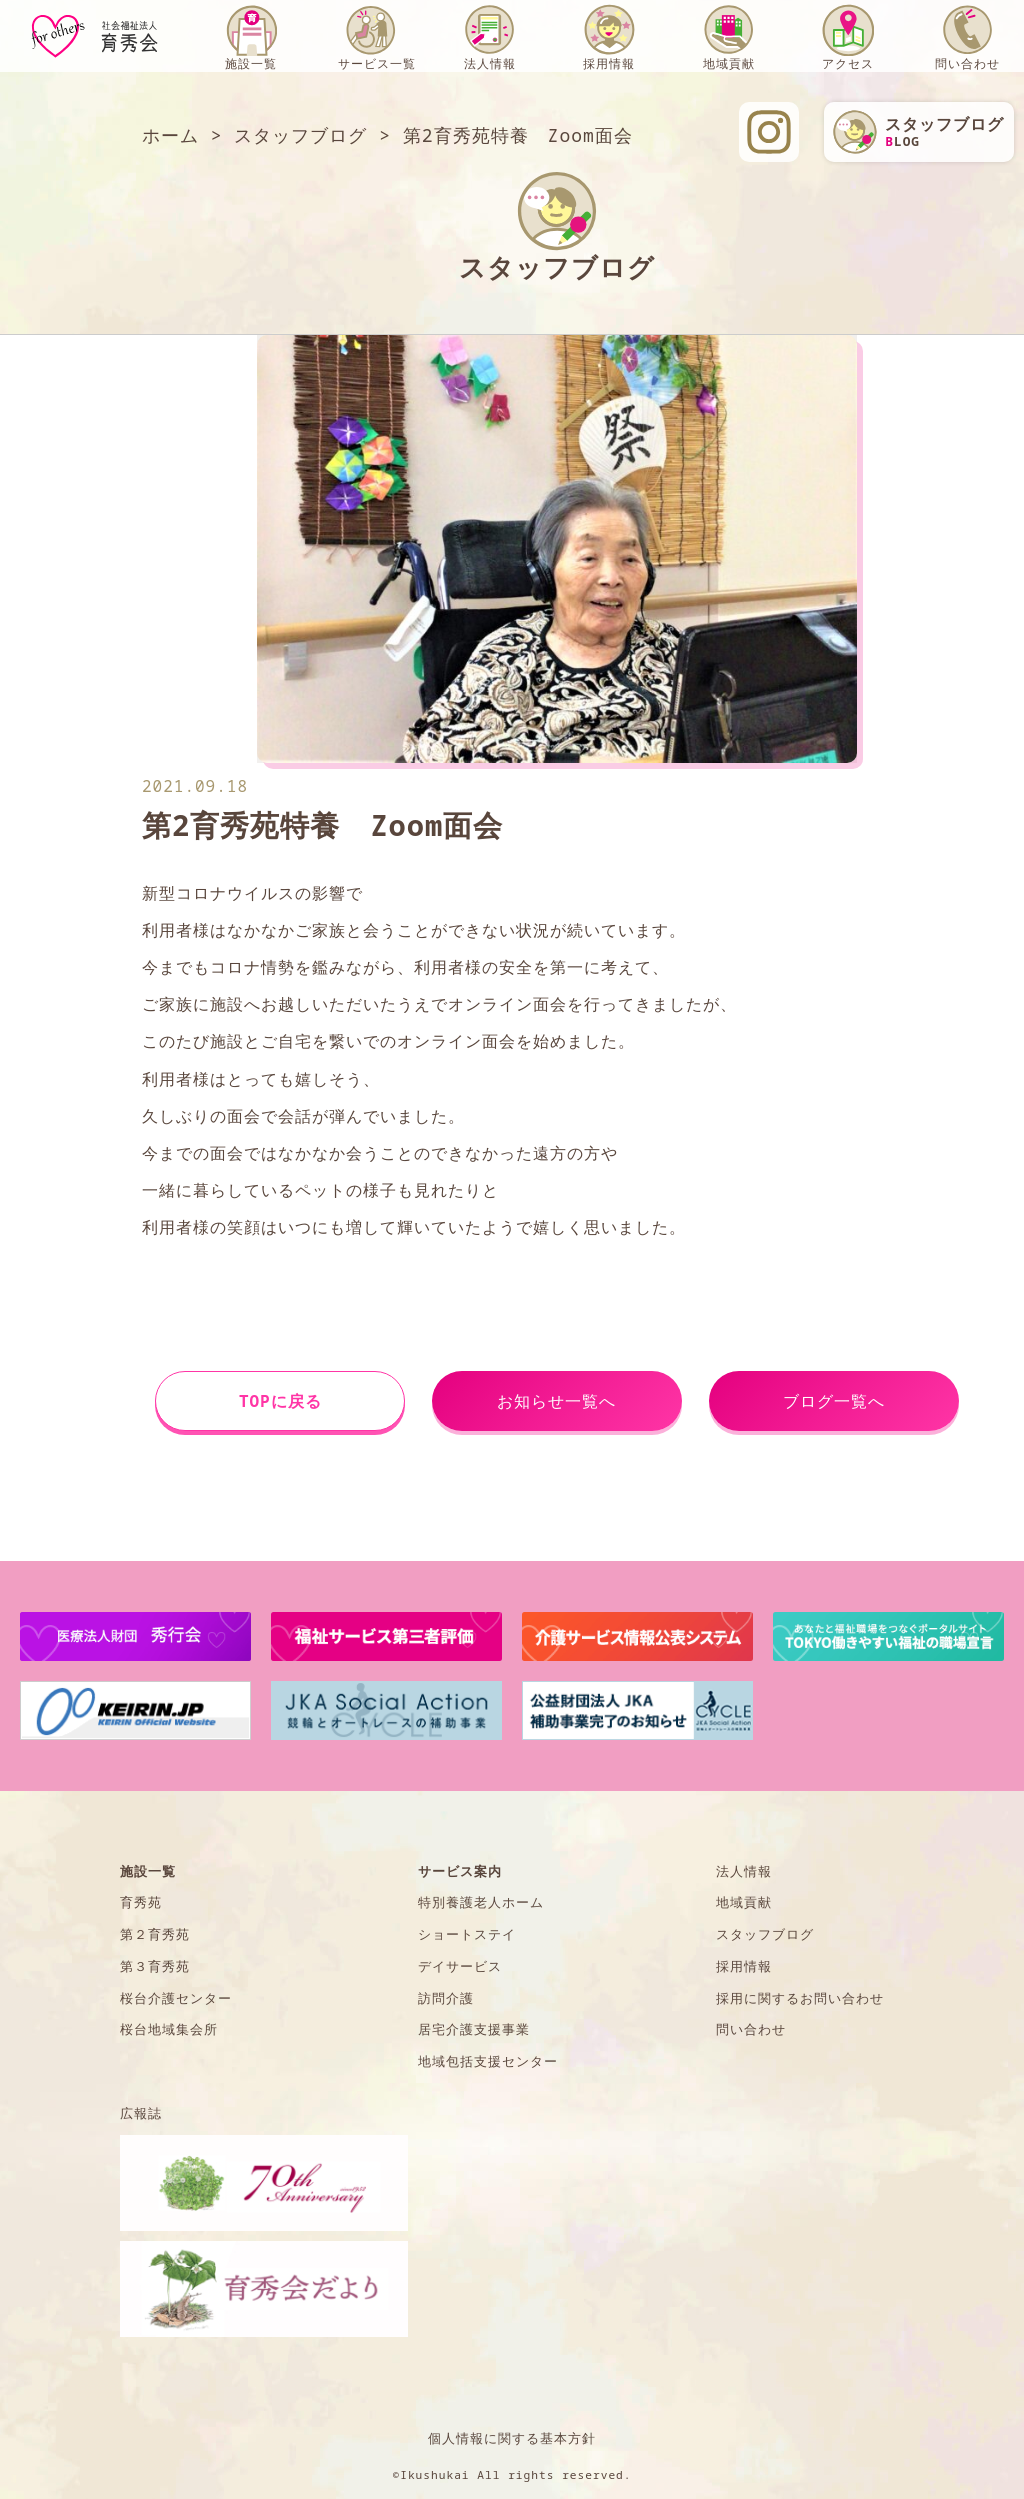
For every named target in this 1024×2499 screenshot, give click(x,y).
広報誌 (141, 2113)
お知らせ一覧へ (556, 1401)
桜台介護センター (176, 1998)
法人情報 (490, 63)
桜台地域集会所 (169, 2029)
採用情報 (609, 63)
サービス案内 (460, 1871)
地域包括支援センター (488, 2061)
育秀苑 (141, 1902)
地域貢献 (729, 63)
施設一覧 (251, 63)
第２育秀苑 (155, 1934)
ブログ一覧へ (834, 1401)
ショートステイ (467, 1934)
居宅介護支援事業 (474, 2029)
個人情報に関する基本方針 (512, 2438)
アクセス (848, 63)
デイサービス (460, 1966)
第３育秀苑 (155, 1966)
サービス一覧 (377, 63)
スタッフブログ (765, 1934)
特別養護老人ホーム (481, 1902)
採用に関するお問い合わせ (800, 1998)
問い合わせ (967, 63)
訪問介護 (446, 1998)
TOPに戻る (280, 1401)
